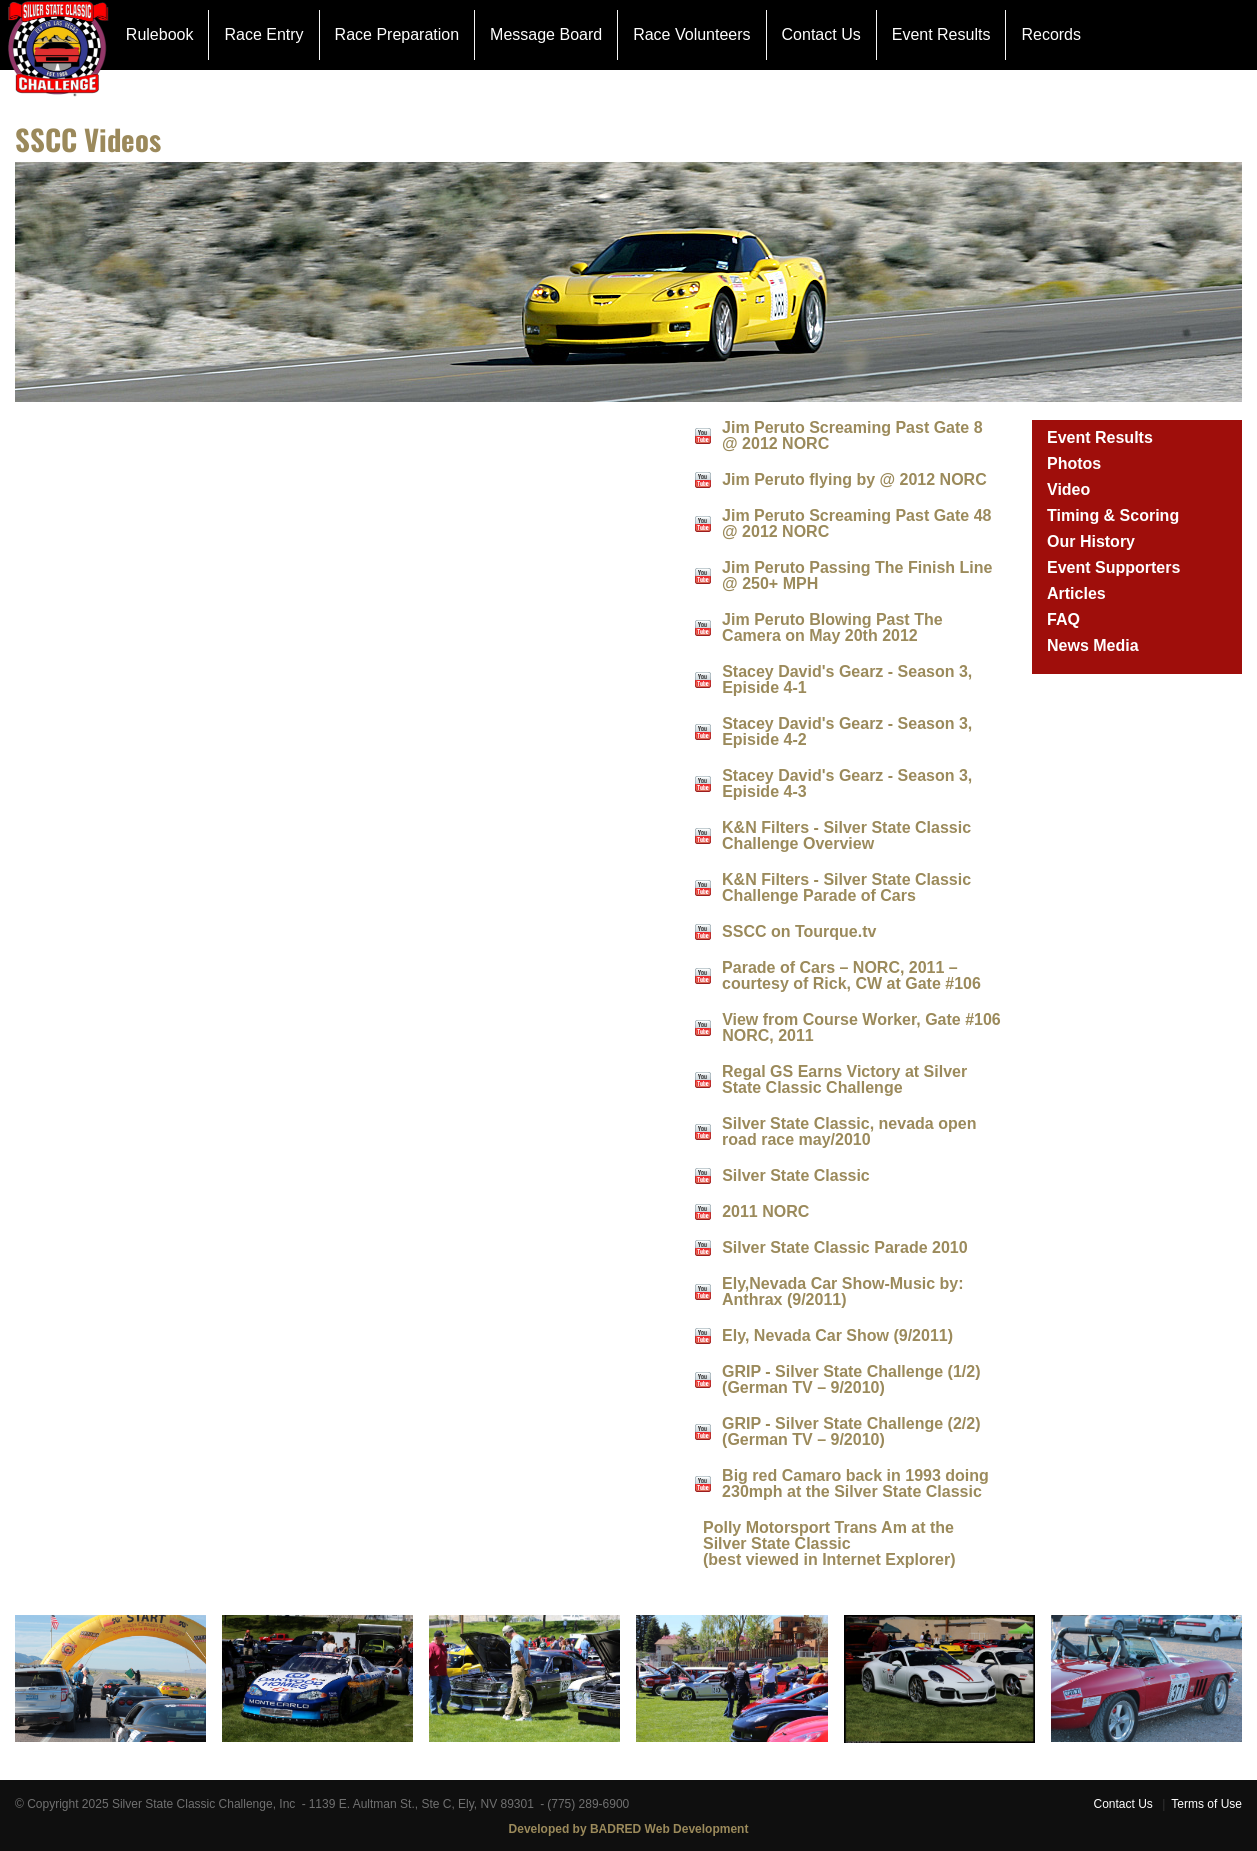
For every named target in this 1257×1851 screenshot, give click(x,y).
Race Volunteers (691, 34)
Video (1068, 489)
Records (1051, 34)
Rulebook (160, 34)
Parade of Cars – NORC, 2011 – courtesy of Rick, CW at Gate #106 (851, 975)
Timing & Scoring (1113, 515)
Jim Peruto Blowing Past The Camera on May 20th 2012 (832, 627)
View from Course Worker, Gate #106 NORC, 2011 (861, 1027)
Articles (1076, 593)
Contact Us (821, 34)
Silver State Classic (796, 1175)
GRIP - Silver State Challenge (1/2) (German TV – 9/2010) (851, 1379)
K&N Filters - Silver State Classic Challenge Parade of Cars (846, 887)
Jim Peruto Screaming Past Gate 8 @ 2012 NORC (852, 435)
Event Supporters (1113, 567)
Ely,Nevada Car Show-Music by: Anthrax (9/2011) (843, 1291)
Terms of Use (1206, 1804)
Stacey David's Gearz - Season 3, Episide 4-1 (847, 679)
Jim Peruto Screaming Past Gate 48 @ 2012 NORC (856, 523)
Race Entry (263, 34)
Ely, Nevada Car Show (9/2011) (837, 1335)
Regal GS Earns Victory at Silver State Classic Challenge (844, 1079)
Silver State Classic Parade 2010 (845, 1247)
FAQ (1063, 619)
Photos (1074, 463)
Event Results (941, 34)
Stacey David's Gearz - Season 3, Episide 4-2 (847, 731)
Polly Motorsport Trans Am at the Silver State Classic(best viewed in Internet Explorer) (829, 1543)
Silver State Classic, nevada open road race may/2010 (849, 1131)
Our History (1091, 541)
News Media (1093, 645)
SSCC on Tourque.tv (799, 931)
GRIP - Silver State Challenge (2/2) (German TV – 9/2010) (851, 1431)
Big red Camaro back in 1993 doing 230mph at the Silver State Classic (855, 1483)
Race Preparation (397, 34)
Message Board (546, 34)
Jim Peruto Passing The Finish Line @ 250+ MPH (857, 575)
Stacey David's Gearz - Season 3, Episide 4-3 (847, 783)
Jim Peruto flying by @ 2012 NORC (854, 479)
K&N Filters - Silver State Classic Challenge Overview (846, 835)
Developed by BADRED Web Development (629, 1829)
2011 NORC (765, 1211)
